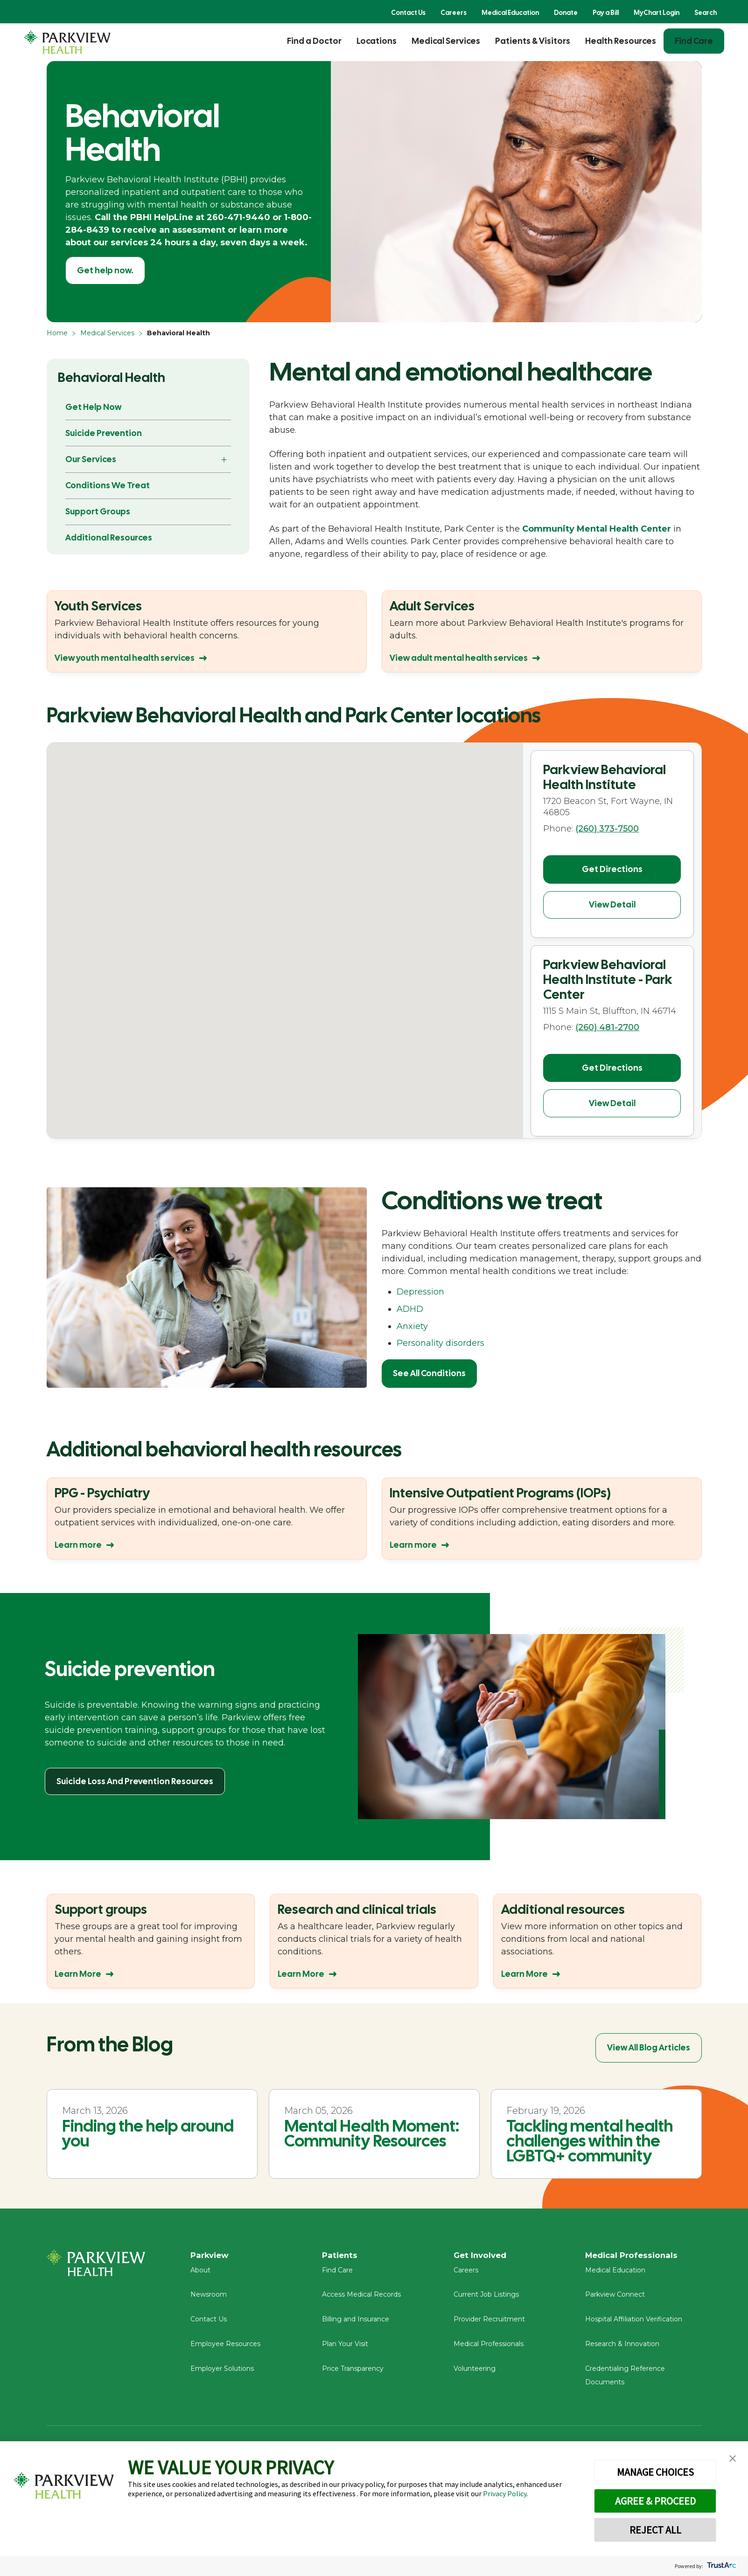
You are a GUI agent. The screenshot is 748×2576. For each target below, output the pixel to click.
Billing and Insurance (355, 2323)
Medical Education (510, 12)
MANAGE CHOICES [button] (655, 2472)
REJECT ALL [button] (655, 2529)
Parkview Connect (615, 2299)
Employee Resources (225, 2348)
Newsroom (208, 2299)
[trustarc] (720, 2566)
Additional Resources (108, 537)
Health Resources (620, 40)
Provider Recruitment (489, 2323)
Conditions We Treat (107, 485)
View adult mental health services (459, 657)
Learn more (78, 1544)
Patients (340, 2256)
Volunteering (475, 2372)
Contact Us (408, 12)
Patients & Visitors (532, 40)
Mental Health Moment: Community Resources (371, 2133)
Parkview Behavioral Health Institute (604, 777)
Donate (566, 12)
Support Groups (97, 511)
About (200, 2274)
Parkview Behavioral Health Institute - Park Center (607, 973)
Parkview (211, 2256)
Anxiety (412, 1326)
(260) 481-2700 (607, 1022)
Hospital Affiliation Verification (633, 2323)
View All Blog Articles (648, 2047)
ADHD (410, 1309)
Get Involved (482, 2256)
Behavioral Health (111, 377)
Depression (420, 1292)
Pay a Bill (606, 12)
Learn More (78, 1973)
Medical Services (446, 40)
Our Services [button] (90, 459)
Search (705, 12)
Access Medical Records (361, 2299)
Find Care (694, 40)
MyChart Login (656, 12)
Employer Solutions (222, 2372)
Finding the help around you (148, 2133)
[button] (352, 1015)
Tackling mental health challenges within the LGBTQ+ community (589, 2141)
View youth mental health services (125, 657)
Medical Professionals (489, 2348)
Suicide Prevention (103, 433)
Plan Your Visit (345, 2348)
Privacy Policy (504, 2493)
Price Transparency (353, 2372)
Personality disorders (440, 1343)
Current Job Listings (486, 2299)
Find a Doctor (314, 40)
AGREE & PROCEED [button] (655, 2500)
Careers (453, 12)
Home (57, 333)
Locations (377, 40)
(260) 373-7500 (607, 829)
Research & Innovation (622, 2348)
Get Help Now (93, 407)
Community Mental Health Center (596, 529)
